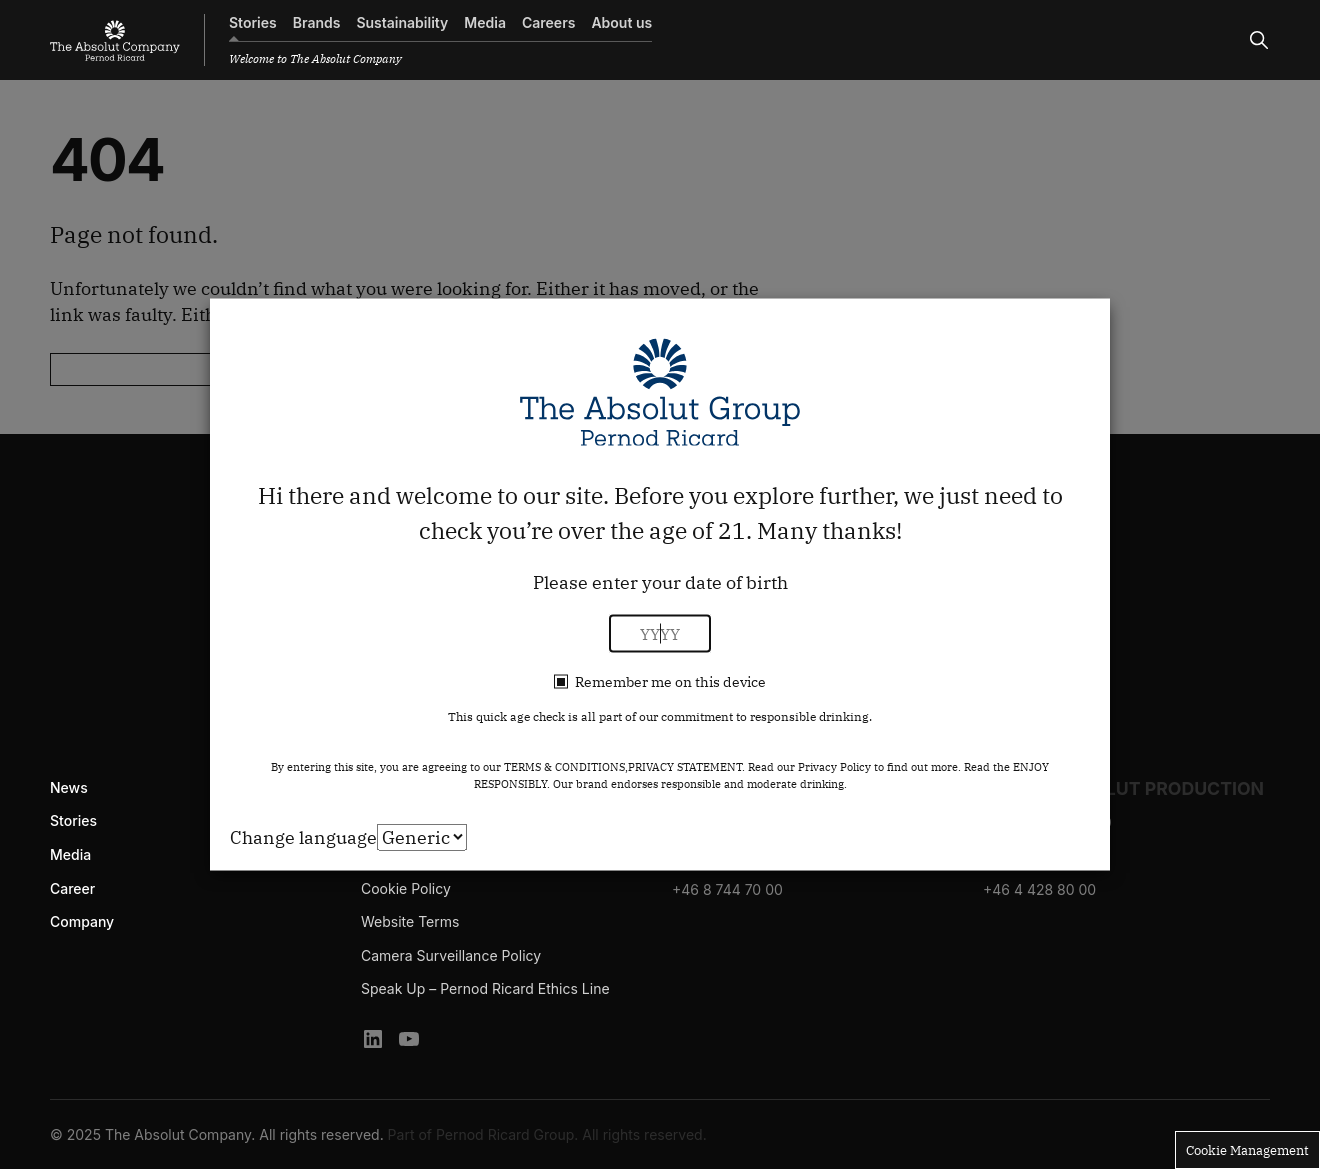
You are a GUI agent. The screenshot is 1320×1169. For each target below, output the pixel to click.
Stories (253, 22)
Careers (548, 22)
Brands (317, 22)
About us (621, 22)
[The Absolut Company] (115, 40)
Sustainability (402, 22)
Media (485, 22)
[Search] (1259, 40)
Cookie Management (1247, 1150)
